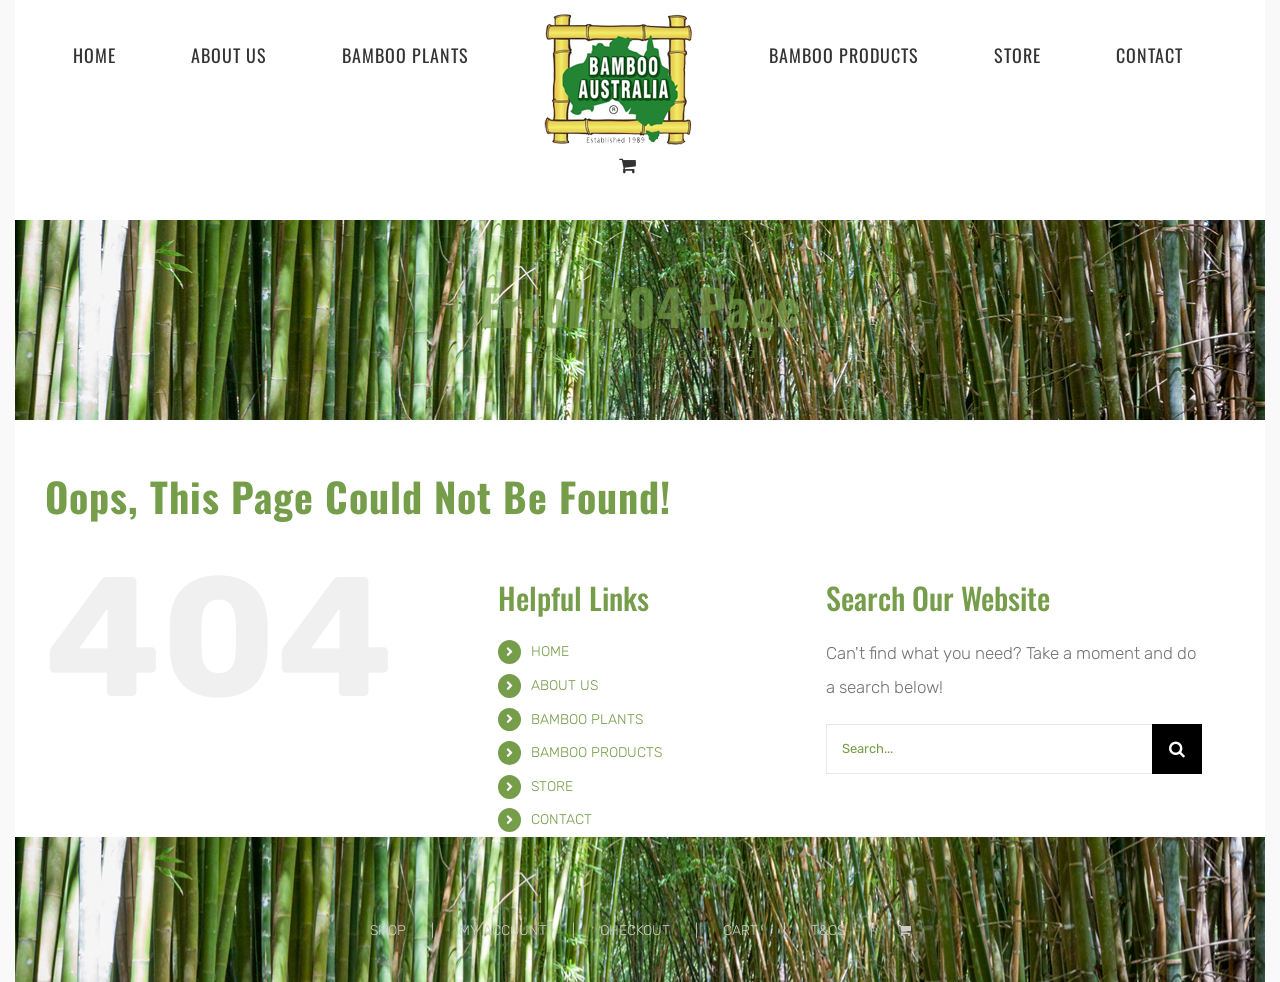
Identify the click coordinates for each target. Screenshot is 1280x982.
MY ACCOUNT (503, 930)
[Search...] (989, 749)
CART (740, 930)
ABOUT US (564, 685)
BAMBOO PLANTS (587, 719)
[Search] (1177, 749)
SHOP (388, 930)
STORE (552, 786)
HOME (550, 651)
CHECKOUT (635, 930)
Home (544, 353)
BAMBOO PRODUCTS (596, 752)
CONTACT (561, 819)
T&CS (828, 930)
